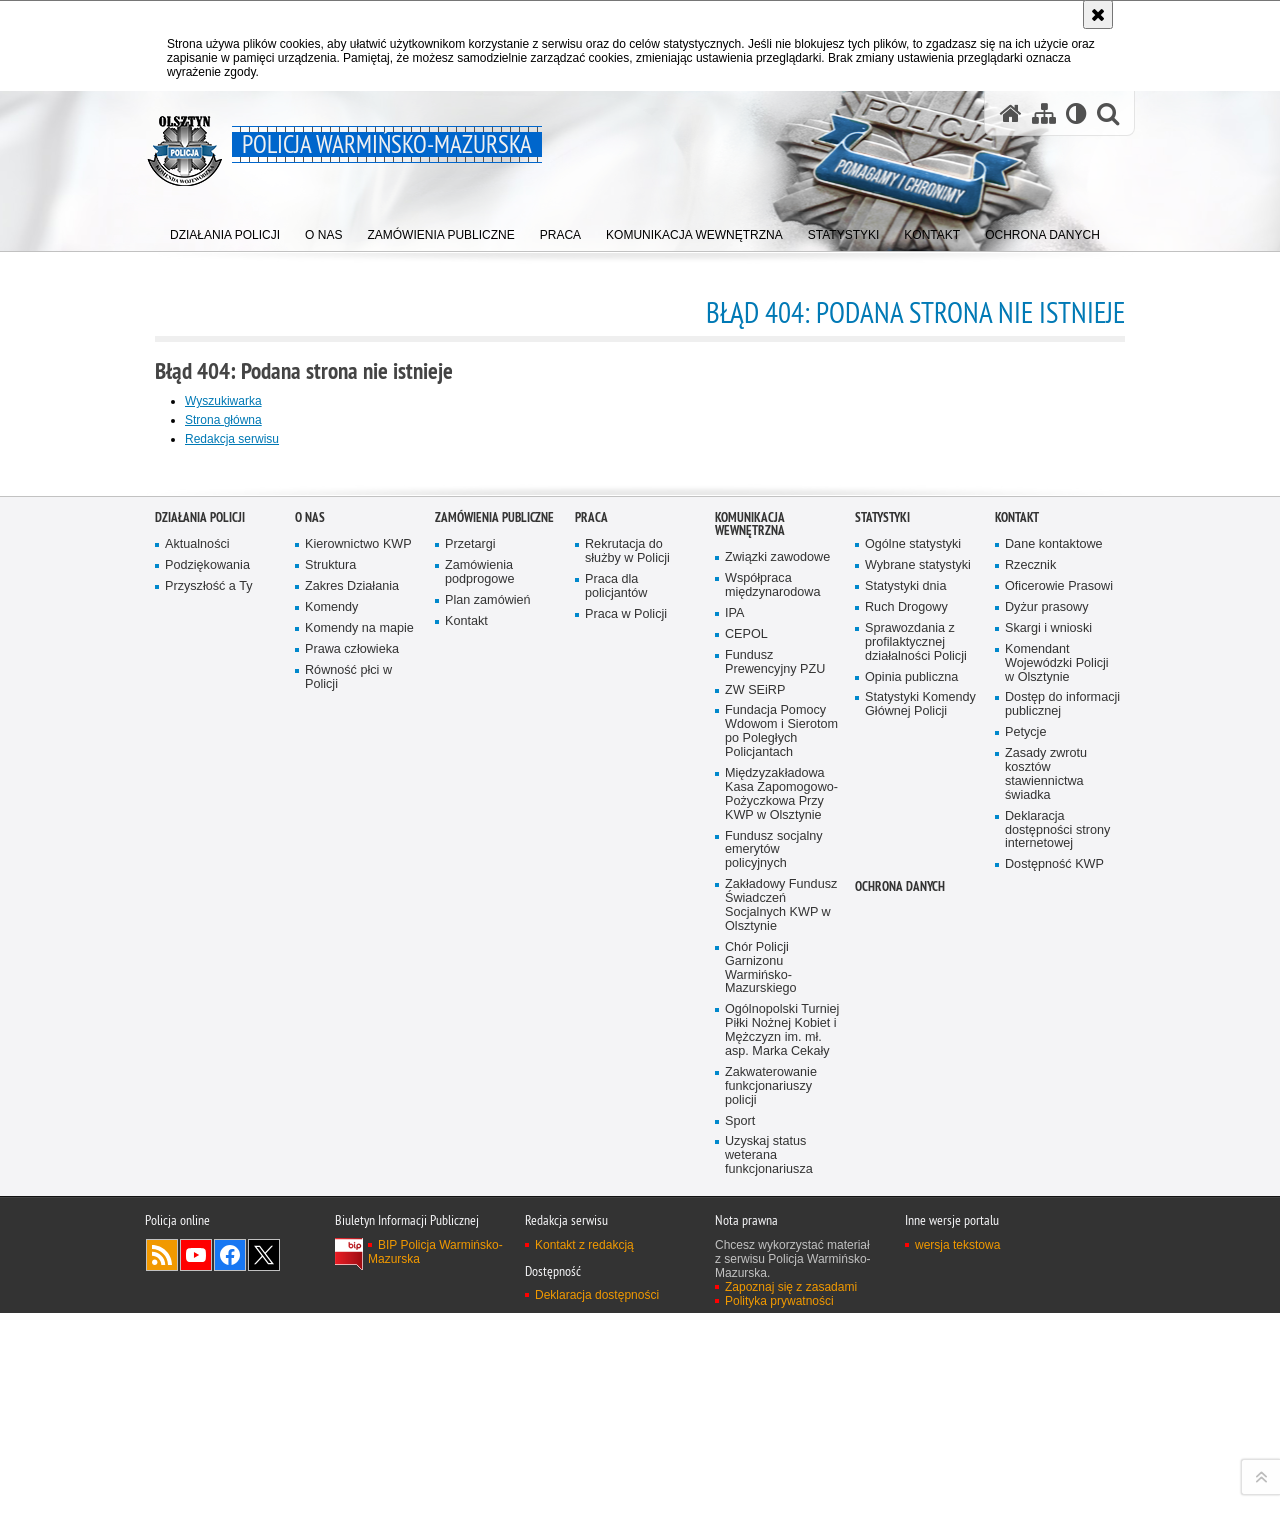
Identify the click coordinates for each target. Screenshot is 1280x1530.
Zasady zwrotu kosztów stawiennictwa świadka (1046, 1272)
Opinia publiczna (911, 1174)
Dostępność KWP (1054, 1362)
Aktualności (197, 1042)
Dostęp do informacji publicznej (1062, 1202)
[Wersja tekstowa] (1076, 113)
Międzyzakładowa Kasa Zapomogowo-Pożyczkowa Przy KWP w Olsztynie (781, 1292)
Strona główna (223, 420)
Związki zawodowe (777, 1055)
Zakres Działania (352, 1084)
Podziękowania (207, 1063)
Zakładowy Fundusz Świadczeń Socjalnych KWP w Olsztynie (781, 1403)
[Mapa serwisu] (1044, 113)
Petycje (1025, 1230)
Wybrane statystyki (918, 1063)
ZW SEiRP (755, 1187)
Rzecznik (1030, 1063)
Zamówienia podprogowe (480, 1070)
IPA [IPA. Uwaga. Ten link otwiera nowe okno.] (734, 1111)
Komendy (331, 1105)
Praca (591, 1015)
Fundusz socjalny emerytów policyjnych (774, 1347)
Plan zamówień (488, 1098)
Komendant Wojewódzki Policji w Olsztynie (1057, 1160)
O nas (310, 1015)
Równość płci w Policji (348, 1174)
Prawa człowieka (352, 1146)
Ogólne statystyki (913, 1042)
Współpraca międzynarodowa (772, 1083)
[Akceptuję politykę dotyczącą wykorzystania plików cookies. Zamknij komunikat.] (1098, 14)
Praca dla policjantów (616, 1084)
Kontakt (466, 1118)
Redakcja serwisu (232, 439)
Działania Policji (200, 1015)
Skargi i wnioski (1048, 1125)
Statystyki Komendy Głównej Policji (920, 1202)
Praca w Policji (626, 1111)
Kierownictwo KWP (358, 1042)
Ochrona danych (900, 1384)
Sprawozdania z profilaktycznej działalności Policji (916, 1139)
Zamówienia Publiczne (494, 1015)
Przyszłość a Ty (208, 1084)
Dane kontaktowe (1054, 1042)
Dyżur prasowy (1047, 1105)
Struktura (330, 1063)
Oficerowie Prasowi (1059, 1084)
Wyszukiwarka (223, 401)
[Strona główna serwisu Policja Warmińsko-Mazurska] (1011, 113)
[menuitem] (225, 230)
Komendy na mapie (359, 1125)
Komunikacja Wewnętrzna (750, 1022)
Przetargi (470, 1042)
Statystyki (882, 1015)
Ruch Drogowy (906, 1105)
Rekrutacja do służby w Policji (627, 1049)
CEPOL (746, 1131)
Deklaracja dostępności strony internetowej (1057, 1327)
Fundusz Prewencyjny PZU (775, 1159)
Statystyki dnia (905, 1084)
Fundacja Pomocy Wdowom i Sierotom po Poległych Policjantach (781, 1229)
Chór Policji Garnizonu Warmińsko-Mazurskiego (761, 1465)
